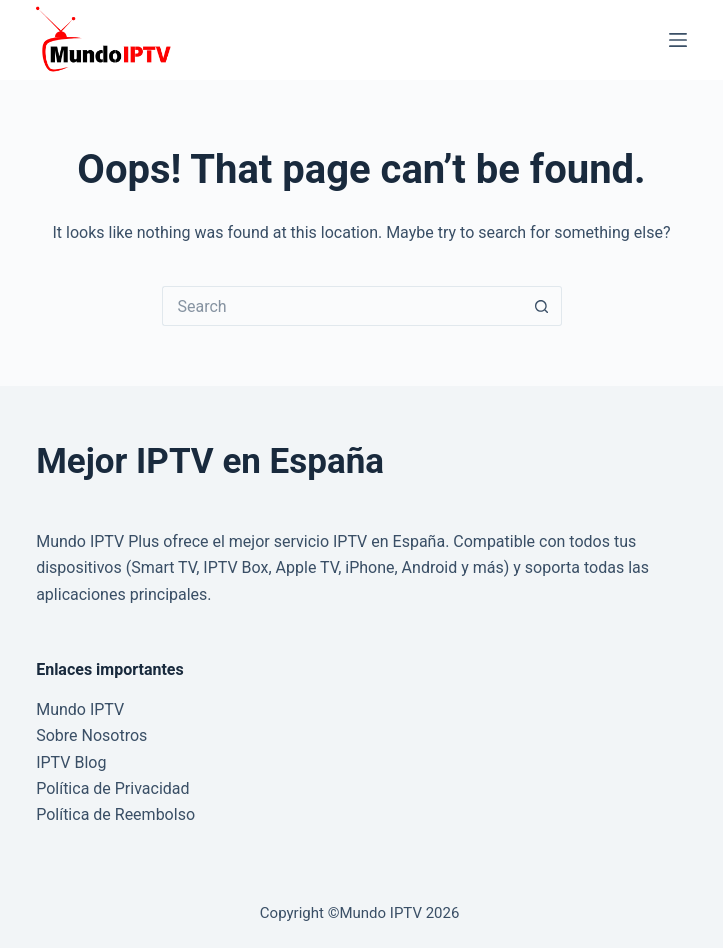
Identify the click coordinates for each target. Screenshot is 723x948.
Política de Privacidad (112, 788)
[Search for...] (342, 306)
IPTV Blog (71, 762)
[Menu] (678, 40)
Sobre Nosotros (91, 735)
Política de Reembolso (115, 814)
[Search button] (542, 306)
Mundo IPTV (80, 709)
